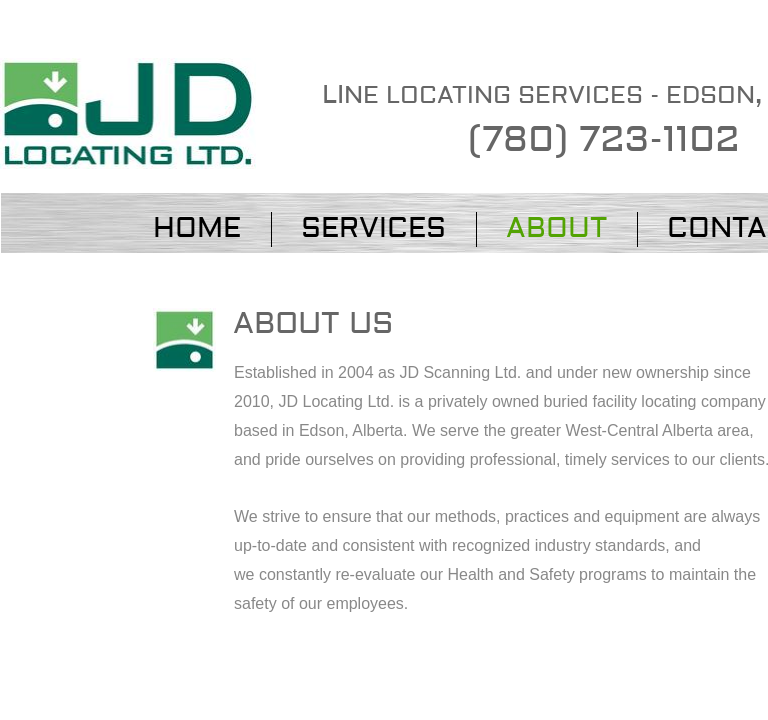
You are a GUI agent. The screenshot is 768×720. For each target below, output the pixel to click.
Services (373, 228)
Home (197, 228)
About (556, 228)
